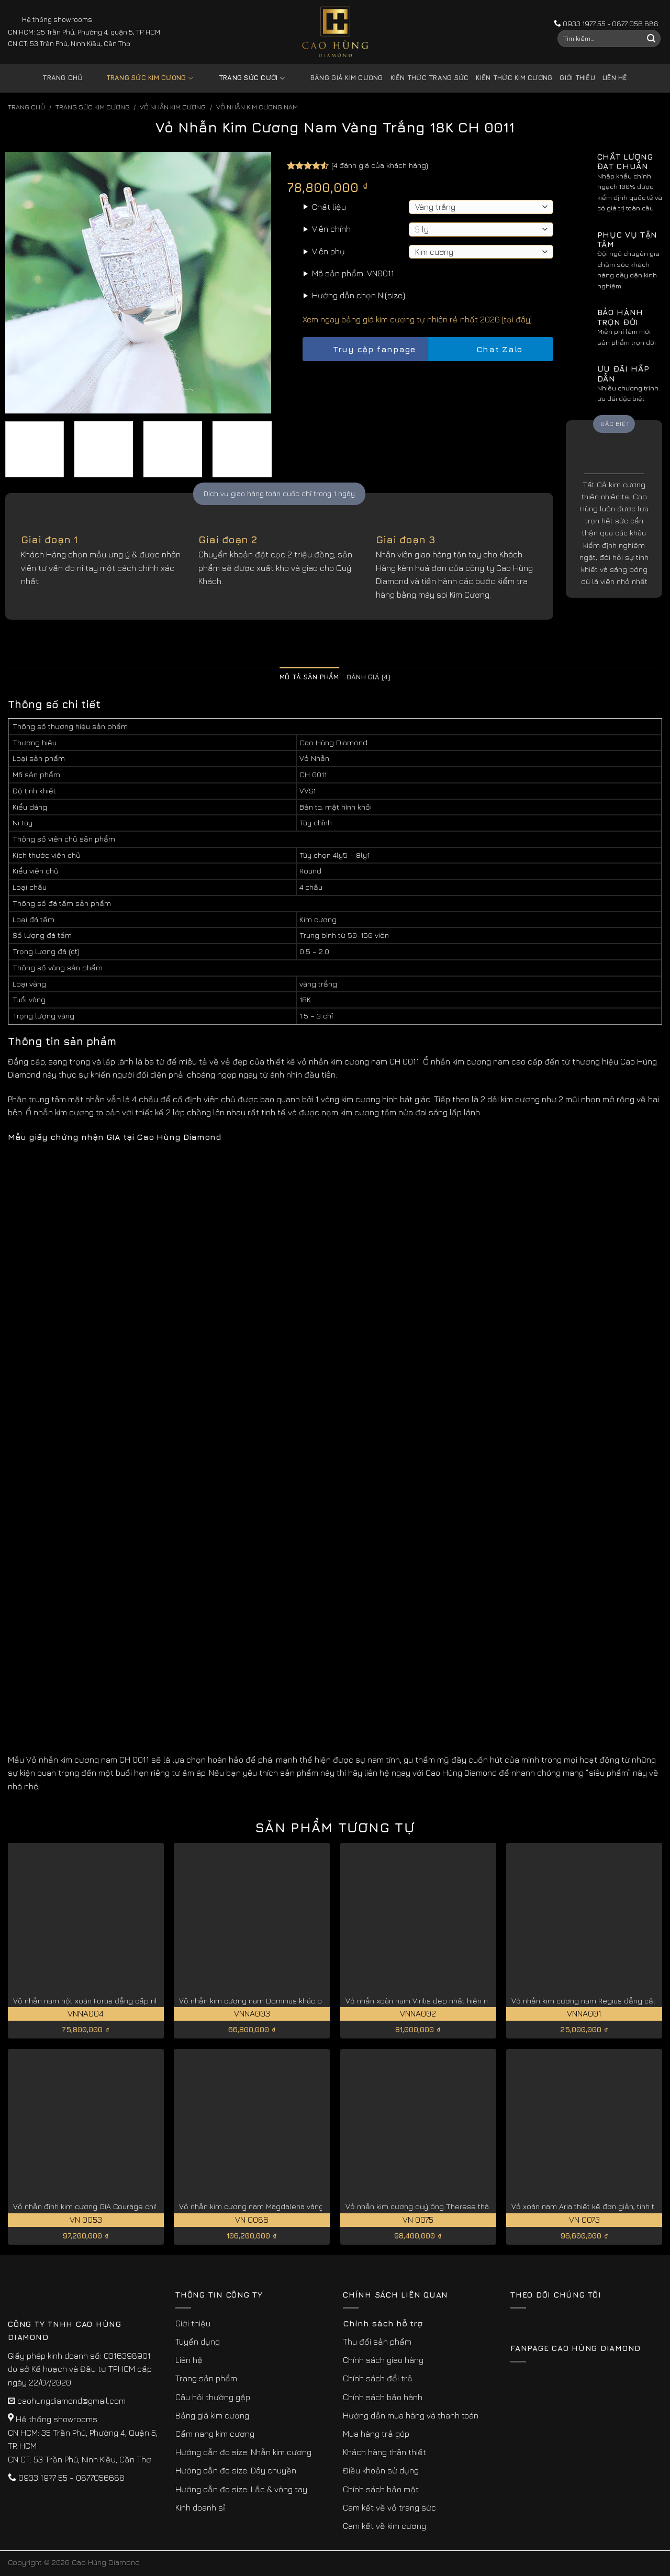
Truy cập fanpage (365, 349)
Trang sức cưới (244, 78)
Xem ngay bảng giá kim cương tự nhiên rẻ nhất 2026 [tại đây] (417, 319)
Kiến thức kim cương (514, 78)
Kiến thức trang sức (429, 78)
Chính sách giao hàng (383, 2360)
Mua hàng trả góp (376, 2433)
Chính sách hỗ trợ (382, 2323)
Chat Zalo (490, 349)
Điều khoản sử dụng (381, 2470)
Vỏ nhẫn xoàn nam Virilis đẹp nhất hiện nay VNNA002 (438, 2000)
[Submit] (651, 39)
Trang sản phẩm (206, 2378)
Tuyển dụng (197, 2341)
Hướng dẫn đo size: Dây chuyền (235, 2470)
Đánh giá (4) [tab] (368, 677)
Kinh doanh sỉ (200, 2507)
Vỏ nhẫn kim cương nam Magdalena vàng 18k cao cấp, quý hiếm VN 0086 (307, 2206)
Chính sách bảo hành (382, 2397)
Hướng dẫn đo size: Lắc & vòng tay (241, 2489)
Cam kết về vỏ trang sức (389, 2507)
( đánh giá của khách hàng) (379, 165)
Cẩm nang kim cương (214, 2433)
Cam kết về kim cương (384, 2525)
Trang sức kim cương (142, 78)
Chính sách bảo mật (381, 2489)
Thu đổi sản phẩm (377, 2341)
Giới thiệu (577, 78)
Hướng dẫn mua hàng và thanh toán (410, 2415)
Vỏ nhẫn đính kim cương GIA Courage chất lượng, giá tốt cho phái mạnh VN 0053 (154, 2206)
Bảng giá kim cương (339, 78)
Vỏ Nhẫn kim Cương (173, 107)
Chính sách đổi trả (377, 2378)
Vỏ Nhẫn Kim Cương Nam (257, 107)
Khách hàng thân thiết (384, 2452)
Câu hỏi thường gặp (212, 2397)
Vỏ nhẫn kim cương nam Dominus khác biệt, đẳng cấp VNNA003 (291, 2000)
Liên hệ (615, 78)
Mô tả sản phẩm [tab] (309, 677)
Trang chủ (62, 78)
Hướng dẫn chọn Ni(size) (358, 295)
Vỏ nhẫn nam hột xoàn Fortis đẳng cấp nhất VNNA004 (107, 2000)
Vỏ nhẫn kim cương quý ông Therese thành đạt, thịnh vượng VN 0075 (466, 2206)
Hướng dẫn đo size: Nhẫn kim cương (243, 2452)
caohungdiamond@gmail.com (71, 2400)
